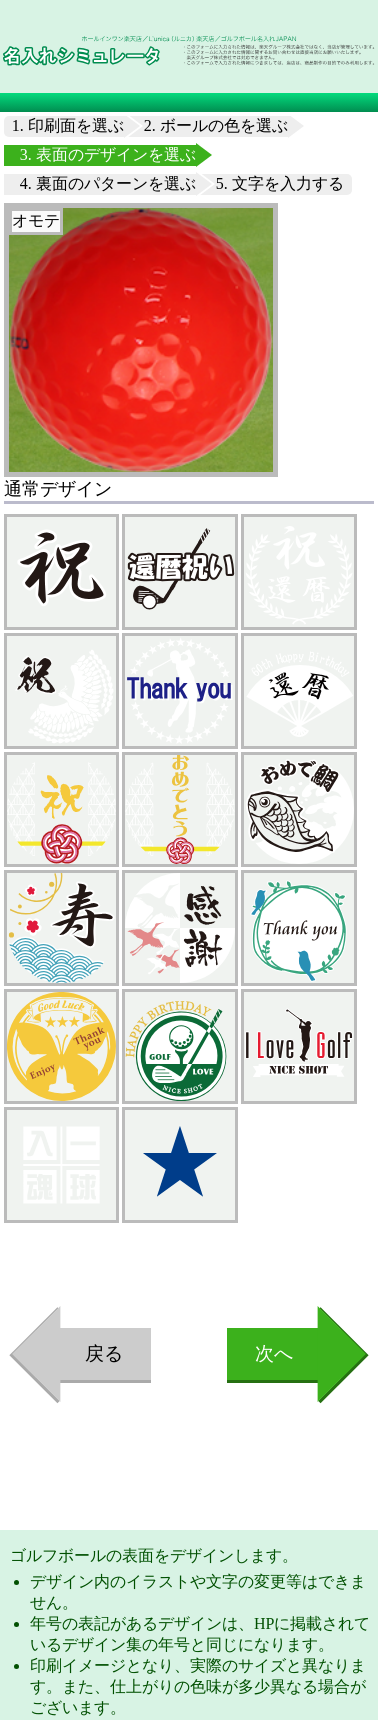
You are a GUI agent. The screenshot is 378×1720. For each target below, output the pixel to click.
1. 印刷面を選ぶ (68, 125)
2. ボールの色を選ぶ (216, 125)
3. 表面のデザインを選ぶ (108, 154)
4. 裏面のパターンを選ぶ (108, 183)
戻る (104, 1353)
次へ (274, 1353)
